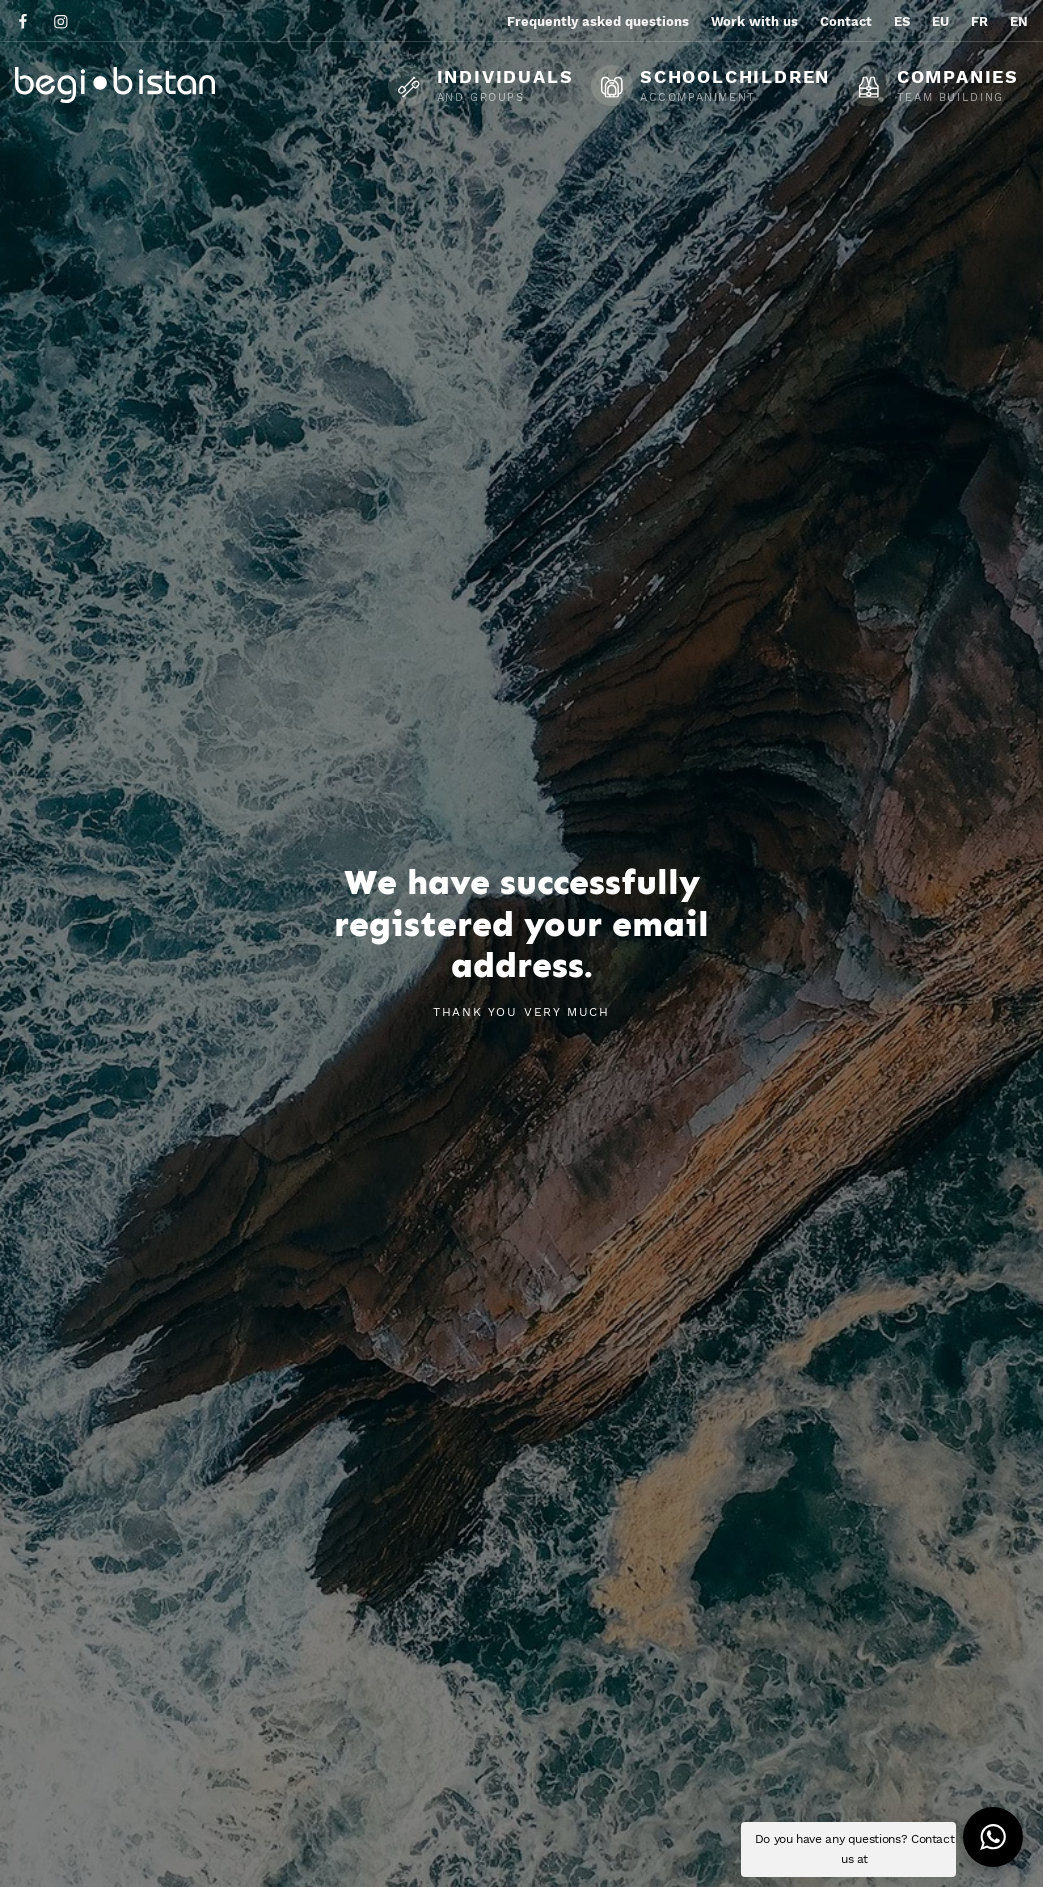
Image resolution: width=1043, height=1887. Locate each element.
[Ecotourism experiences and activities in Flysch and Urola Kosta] (165, 84)
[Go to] (24, 20)
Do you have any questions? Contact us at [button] (855, 1849)
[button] (993, 1837)
